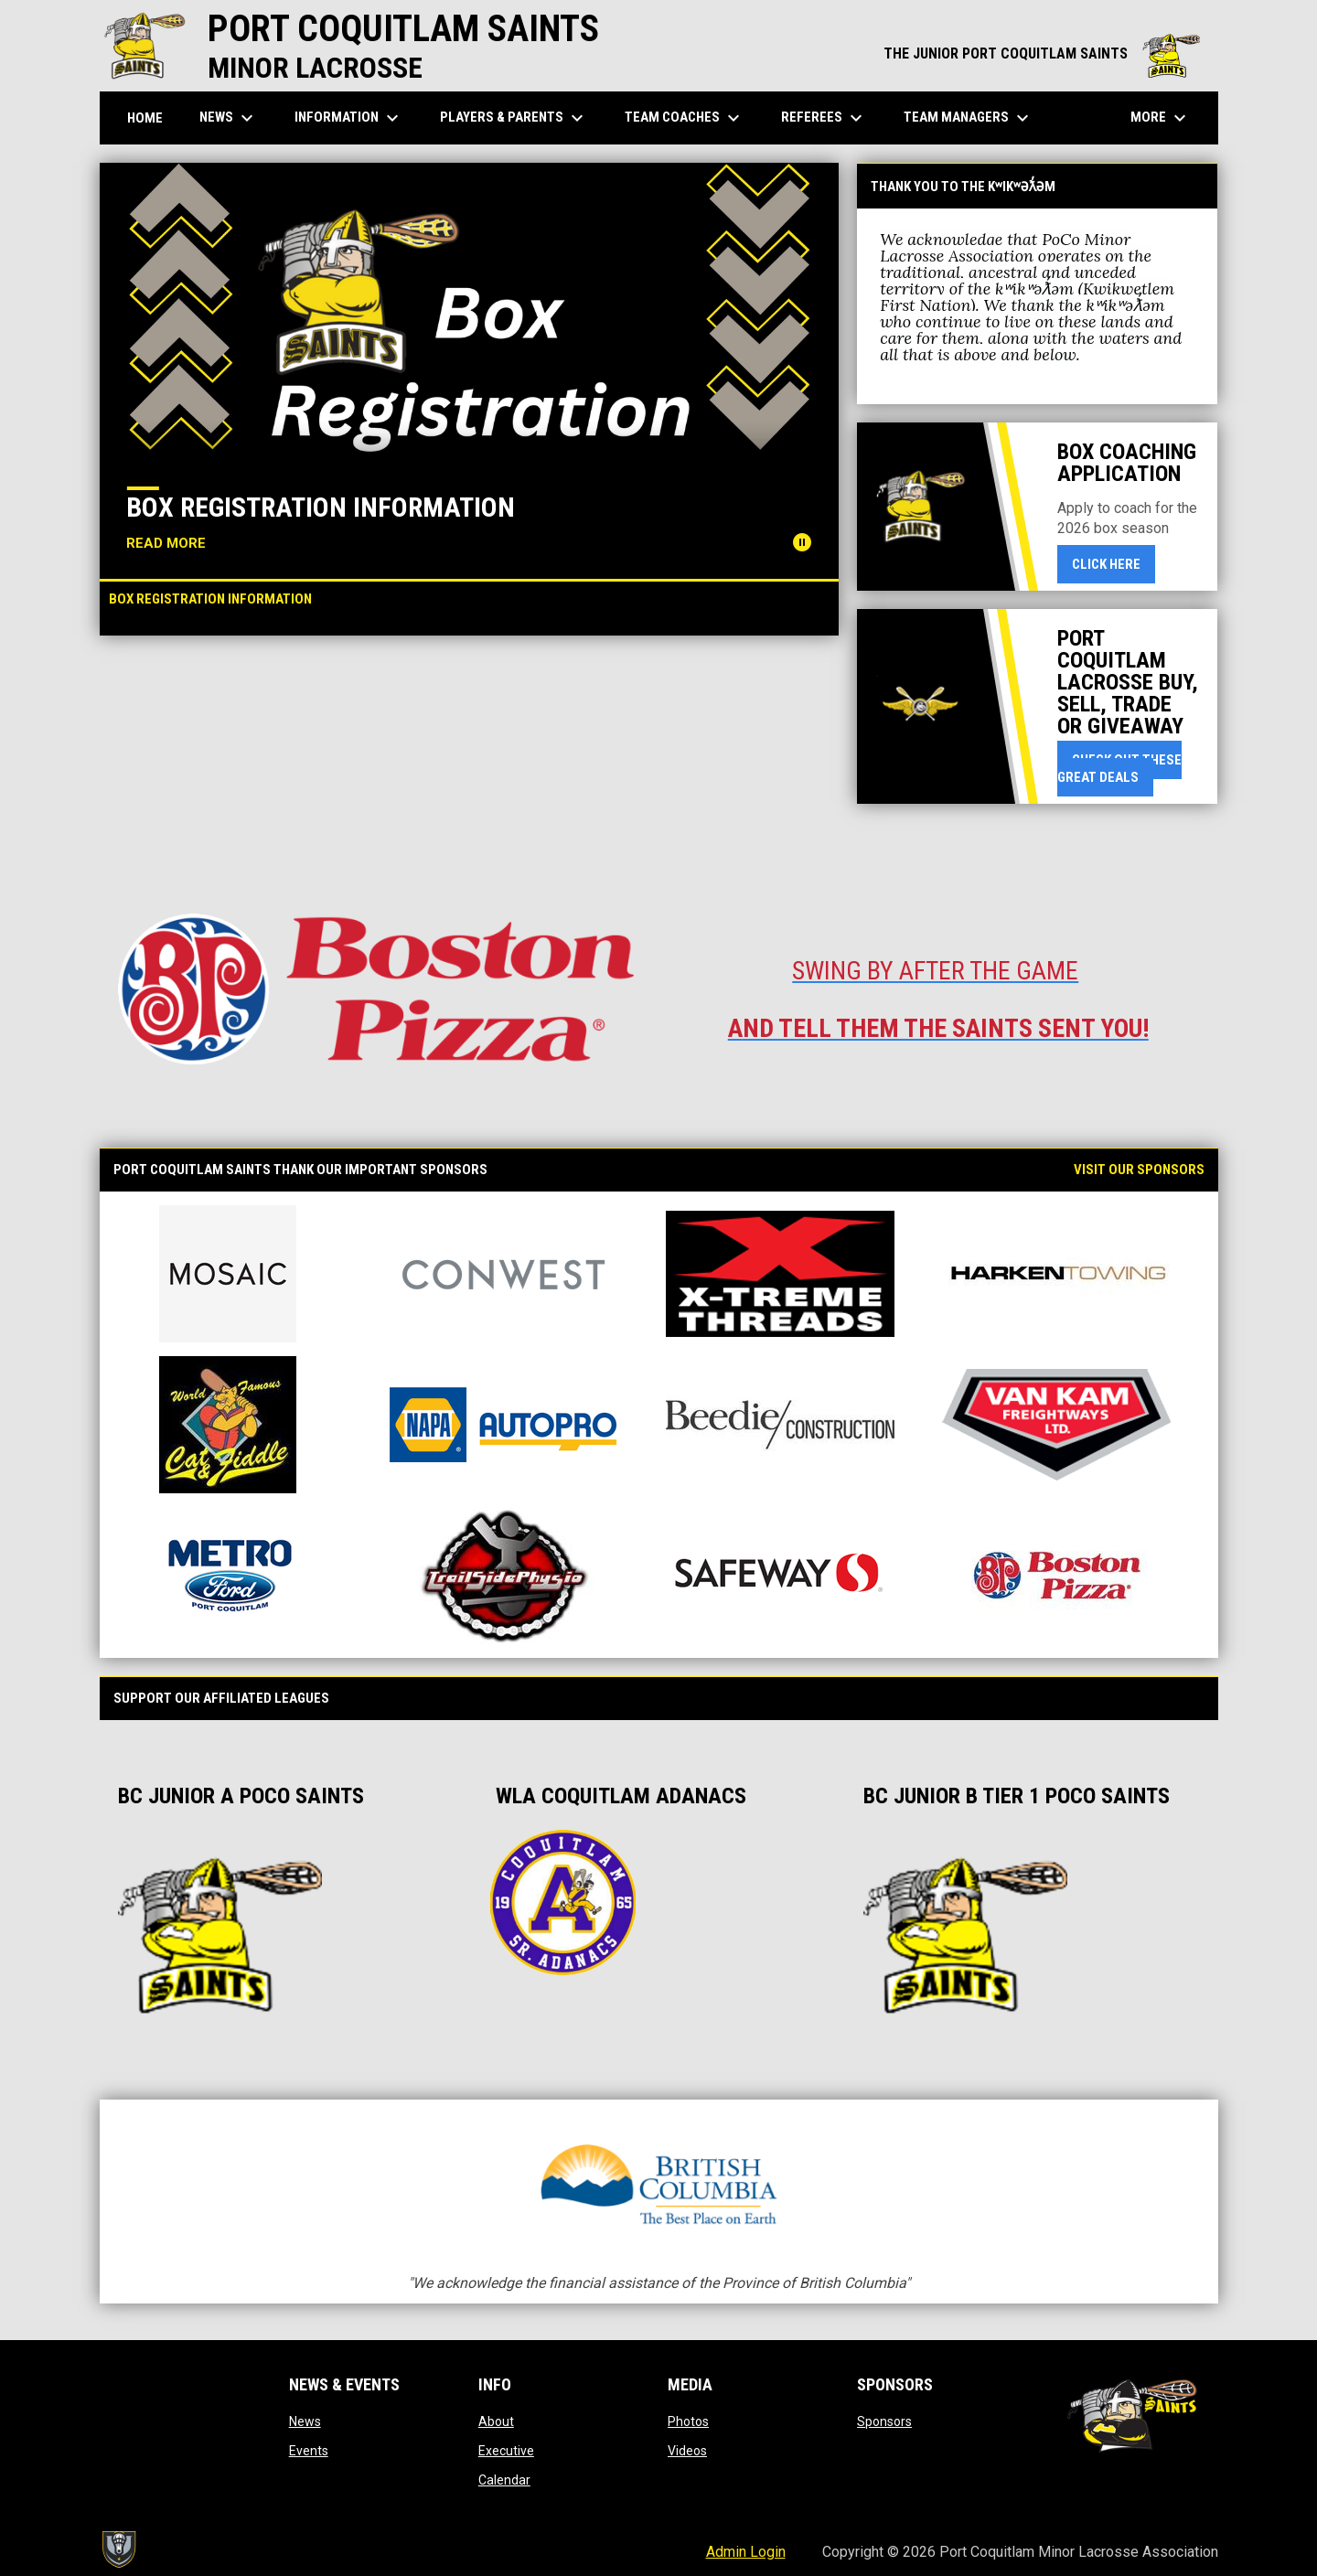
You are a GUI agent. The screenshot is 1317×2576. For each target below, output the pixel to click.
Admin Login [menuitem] (746, 2551)
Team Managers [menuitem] (968, 118)
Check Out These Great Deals (1119, 769)
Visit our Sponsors (1139, 1169)
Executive (506, 2450)
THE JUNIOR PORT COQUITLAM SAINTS (1041, 53)
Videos (687, 2450)
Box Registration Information (320, 507)
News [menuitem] (228, 118)
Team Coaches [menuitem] (684, 118)
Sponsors (884, 2421)
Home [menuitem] (145, 118)
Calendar (504, 2480)
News (305, 2421)
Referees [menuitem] (824, 118)
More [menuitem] (1160, 118)
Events (308, 2450)
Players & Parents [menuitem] (514, 118)
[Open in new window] (376, 989)
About (496, 2421)
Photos (688, 2421)
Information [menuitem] (348, 118)
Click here (1113, 563)
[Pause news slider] (802, 542)
